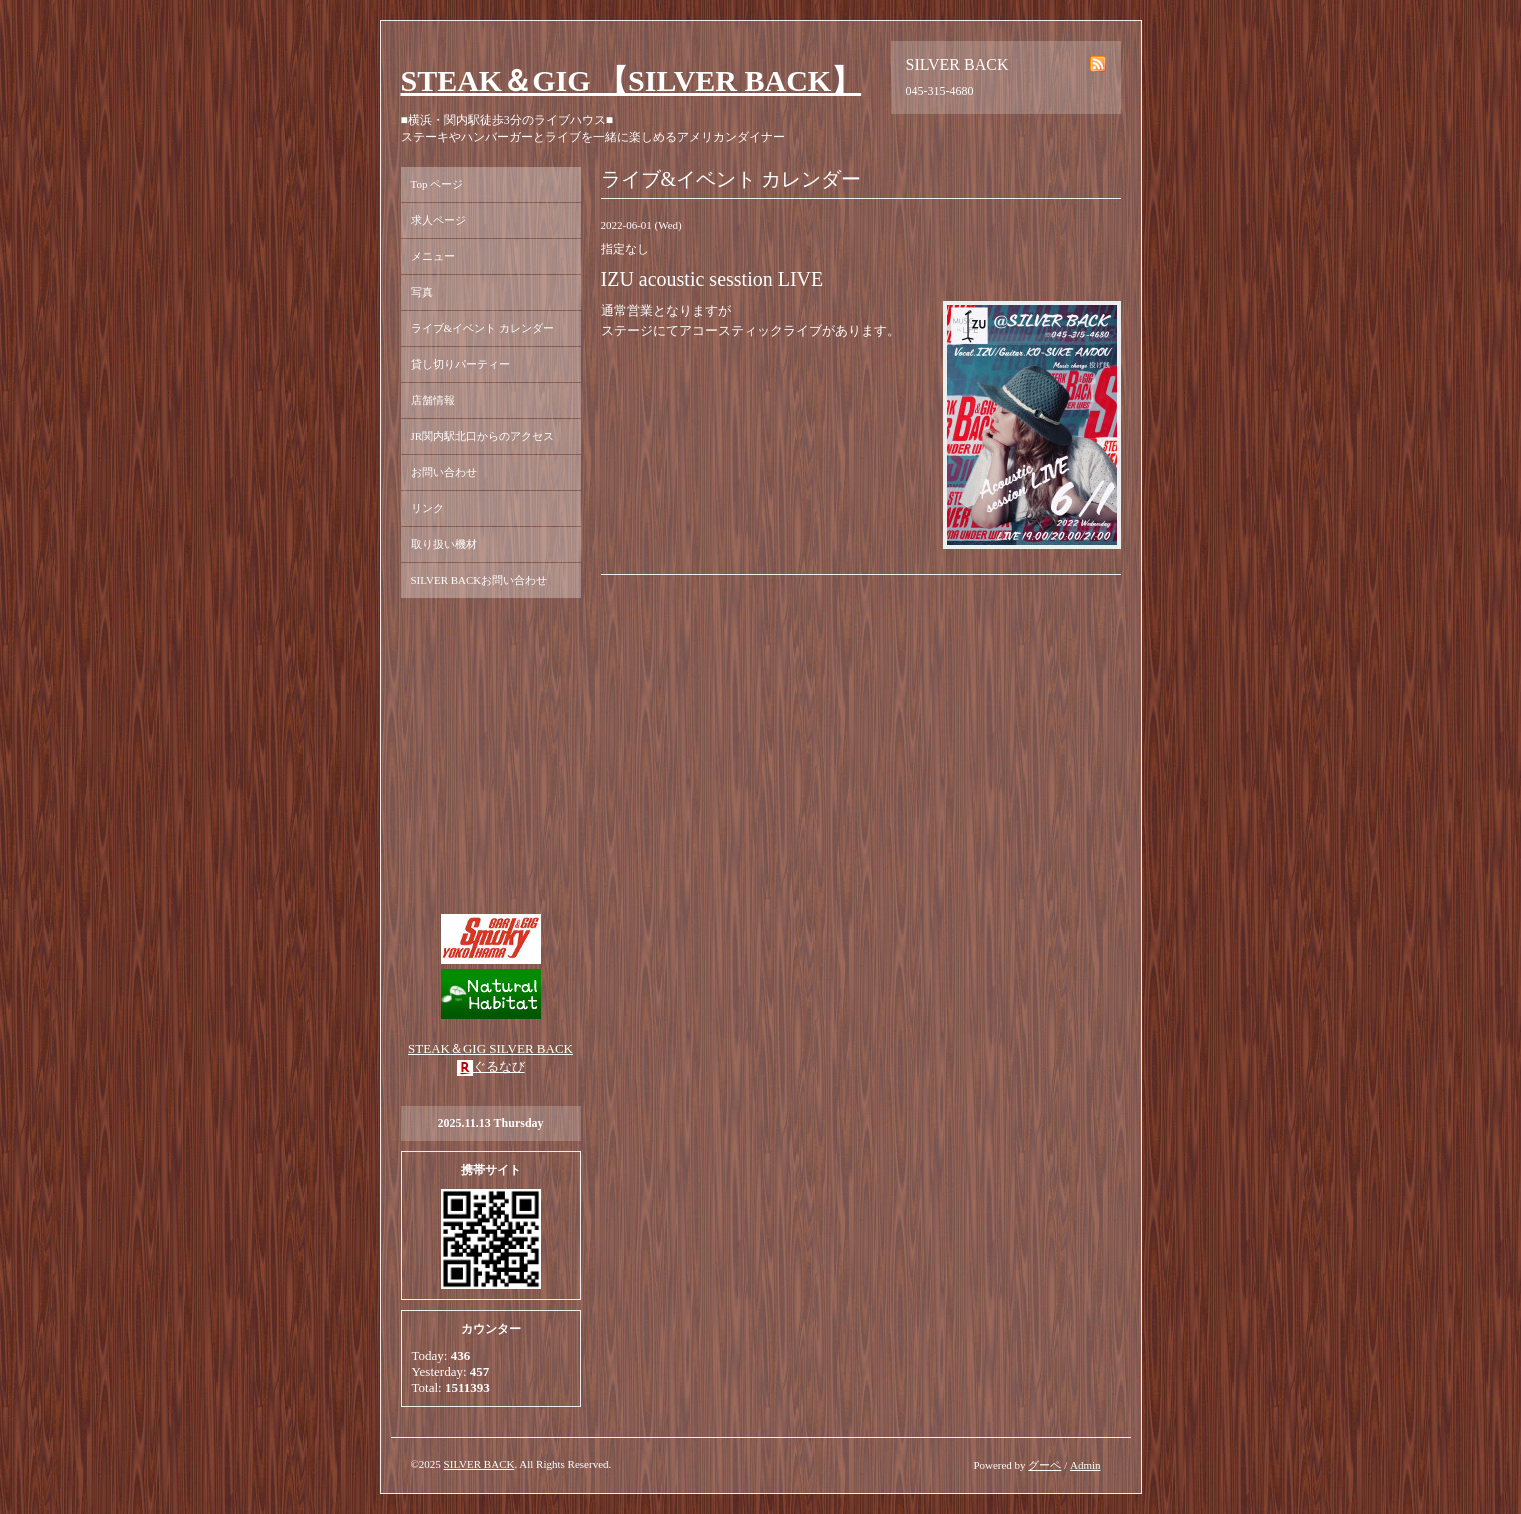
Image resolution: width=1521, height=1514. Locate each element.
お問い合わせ (444, 472)
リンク (427, 508)
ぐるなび (499, 1066)
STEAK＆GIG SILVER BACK (490, 1048)
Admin (1085, 1465)
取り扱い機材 (444, 544)
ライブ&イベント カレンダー (482, 328)
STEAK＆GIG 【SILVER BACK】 (631, 80)
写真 (422, 292)
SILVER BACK (479, 1464)
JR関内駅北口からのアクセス (483, 436)
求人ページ (438, 220)
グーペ (1044, 1465)
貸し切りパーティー (460, 364)
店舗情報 (433, 400)
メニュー (433, 256)
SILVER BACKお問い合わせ (479, 580)
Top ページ (437, 184)
